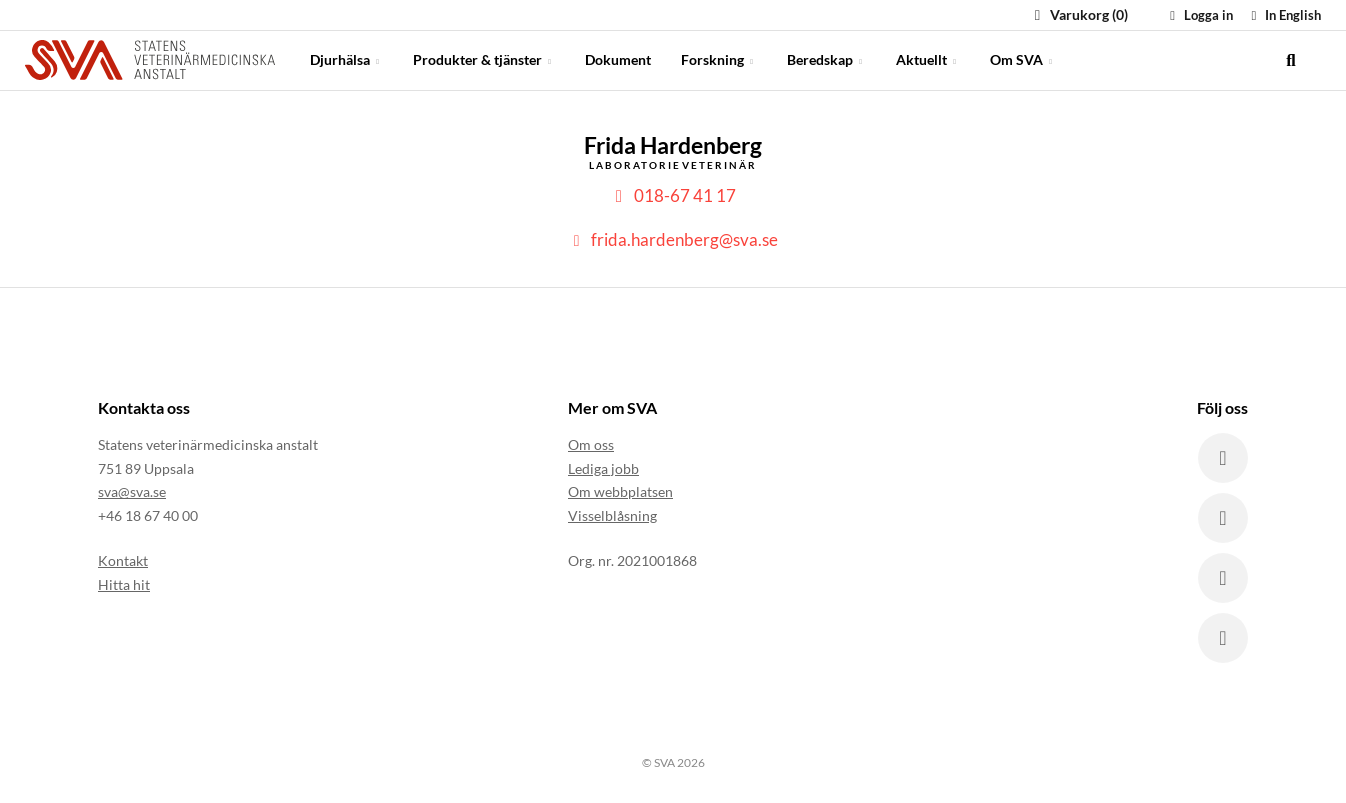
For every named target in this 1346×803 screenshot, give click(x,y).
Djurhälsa (346, 59)
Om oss (591, 444)
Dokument (618, 59)
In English (1283, 15)
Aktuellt (928, 59)
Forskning (719, 59)
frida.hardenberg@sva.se (672, 239)
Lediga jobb (603, 468)
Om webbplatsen (620, 491)
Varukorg (1078, 14)
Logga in (1199, 15)
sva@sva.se (132, 491)
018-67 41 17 (673, 195)
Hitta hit (124, 584)
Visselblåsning (612, 515)
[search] (1291, 60)
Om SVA (1023, 59)
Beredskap (826, 59)
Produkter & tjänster (484, 59)
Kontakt (123, 560)
